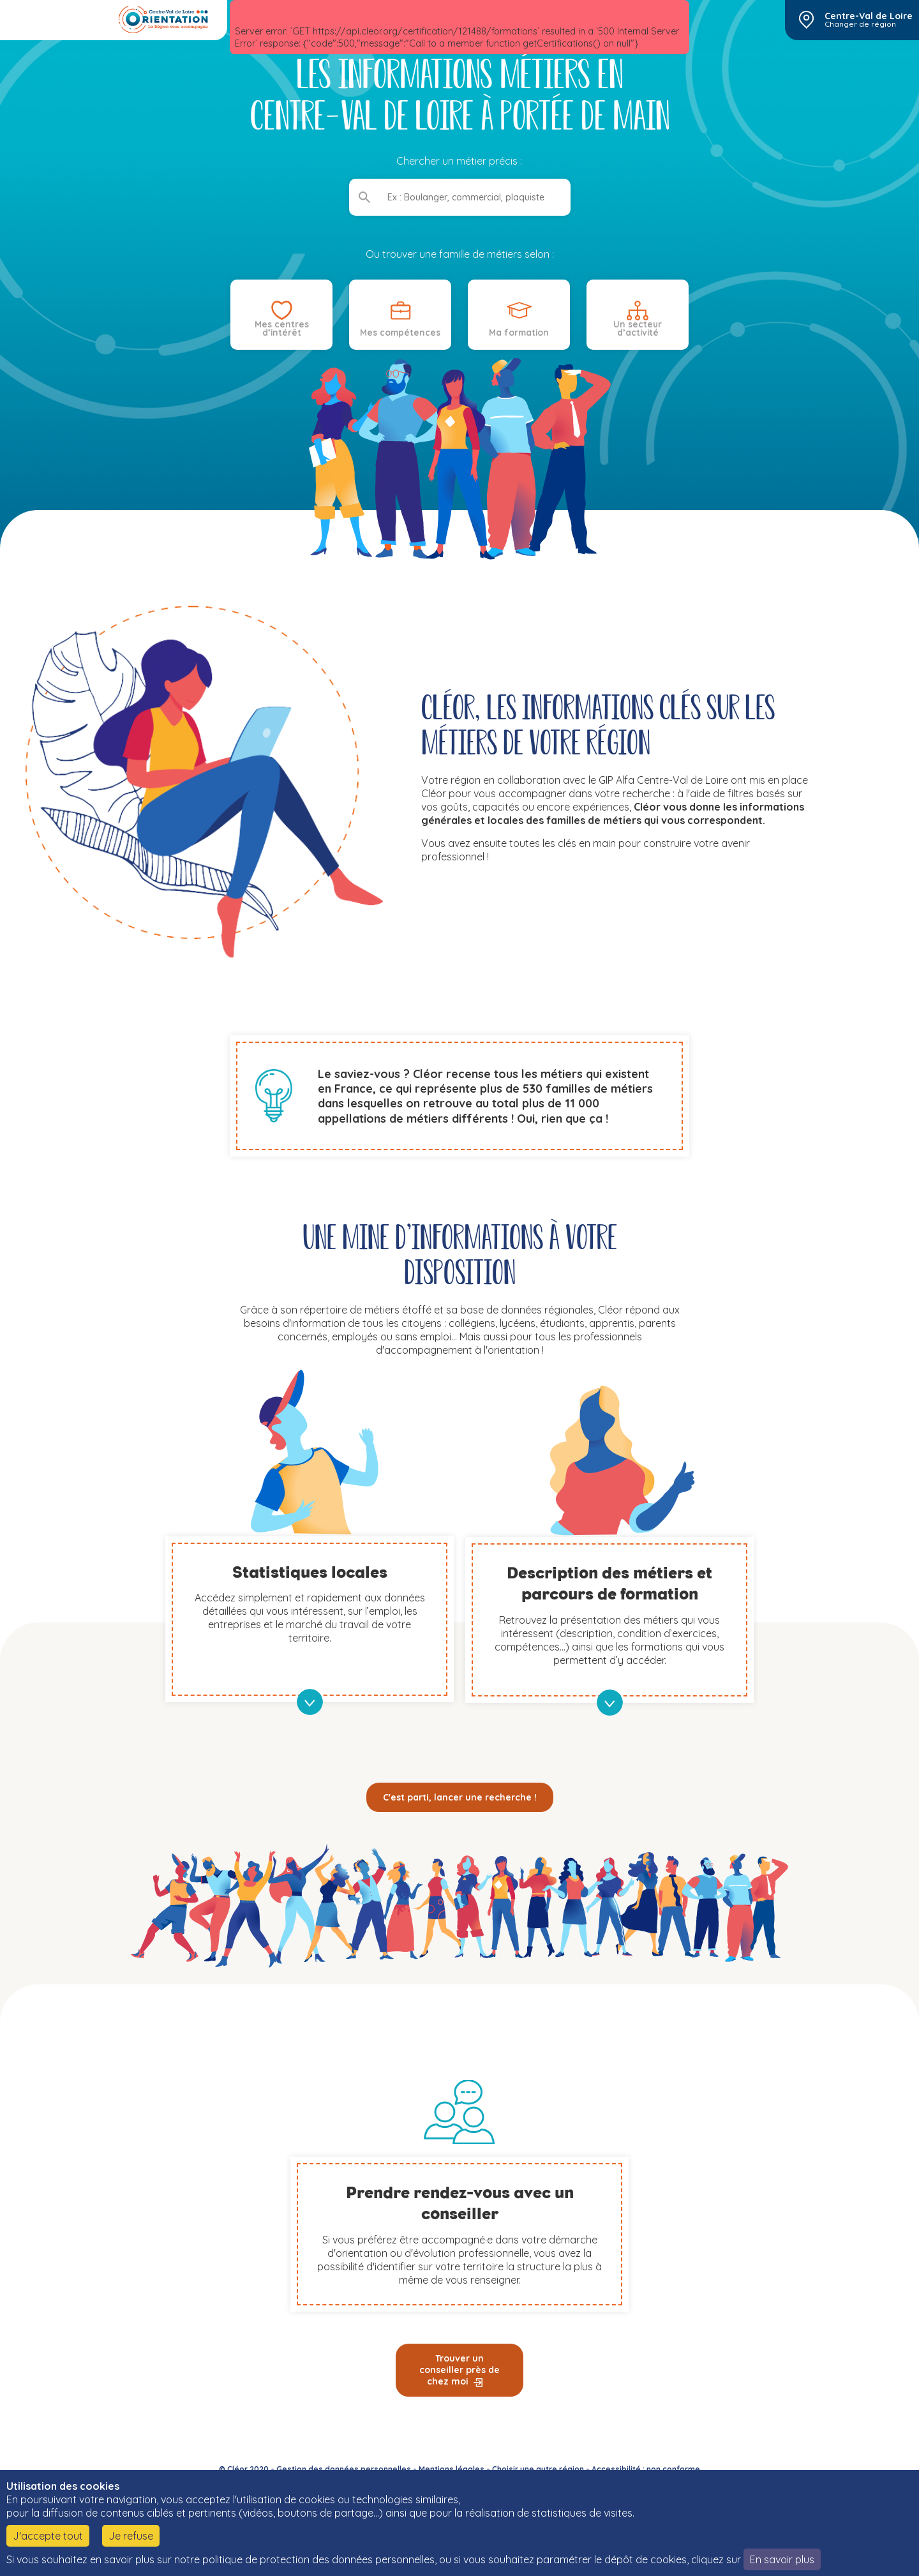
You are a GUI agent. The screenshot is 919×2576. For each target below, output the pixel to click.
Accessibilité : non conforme (646, 2469)
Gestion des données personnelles (343, 2469)
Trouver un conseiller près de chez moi (459, 2370)
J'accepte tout (48, 2535)
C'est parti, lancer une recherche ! (460, 1797)
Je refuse (130, 2535)
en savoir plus (310, 1702)
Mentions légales (451, 2469)
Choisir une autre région (538, 2469)
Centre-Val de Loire (869, 15)
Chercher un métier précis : (459, 161)
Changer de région (860, 24)
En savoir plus (782, 2559)
